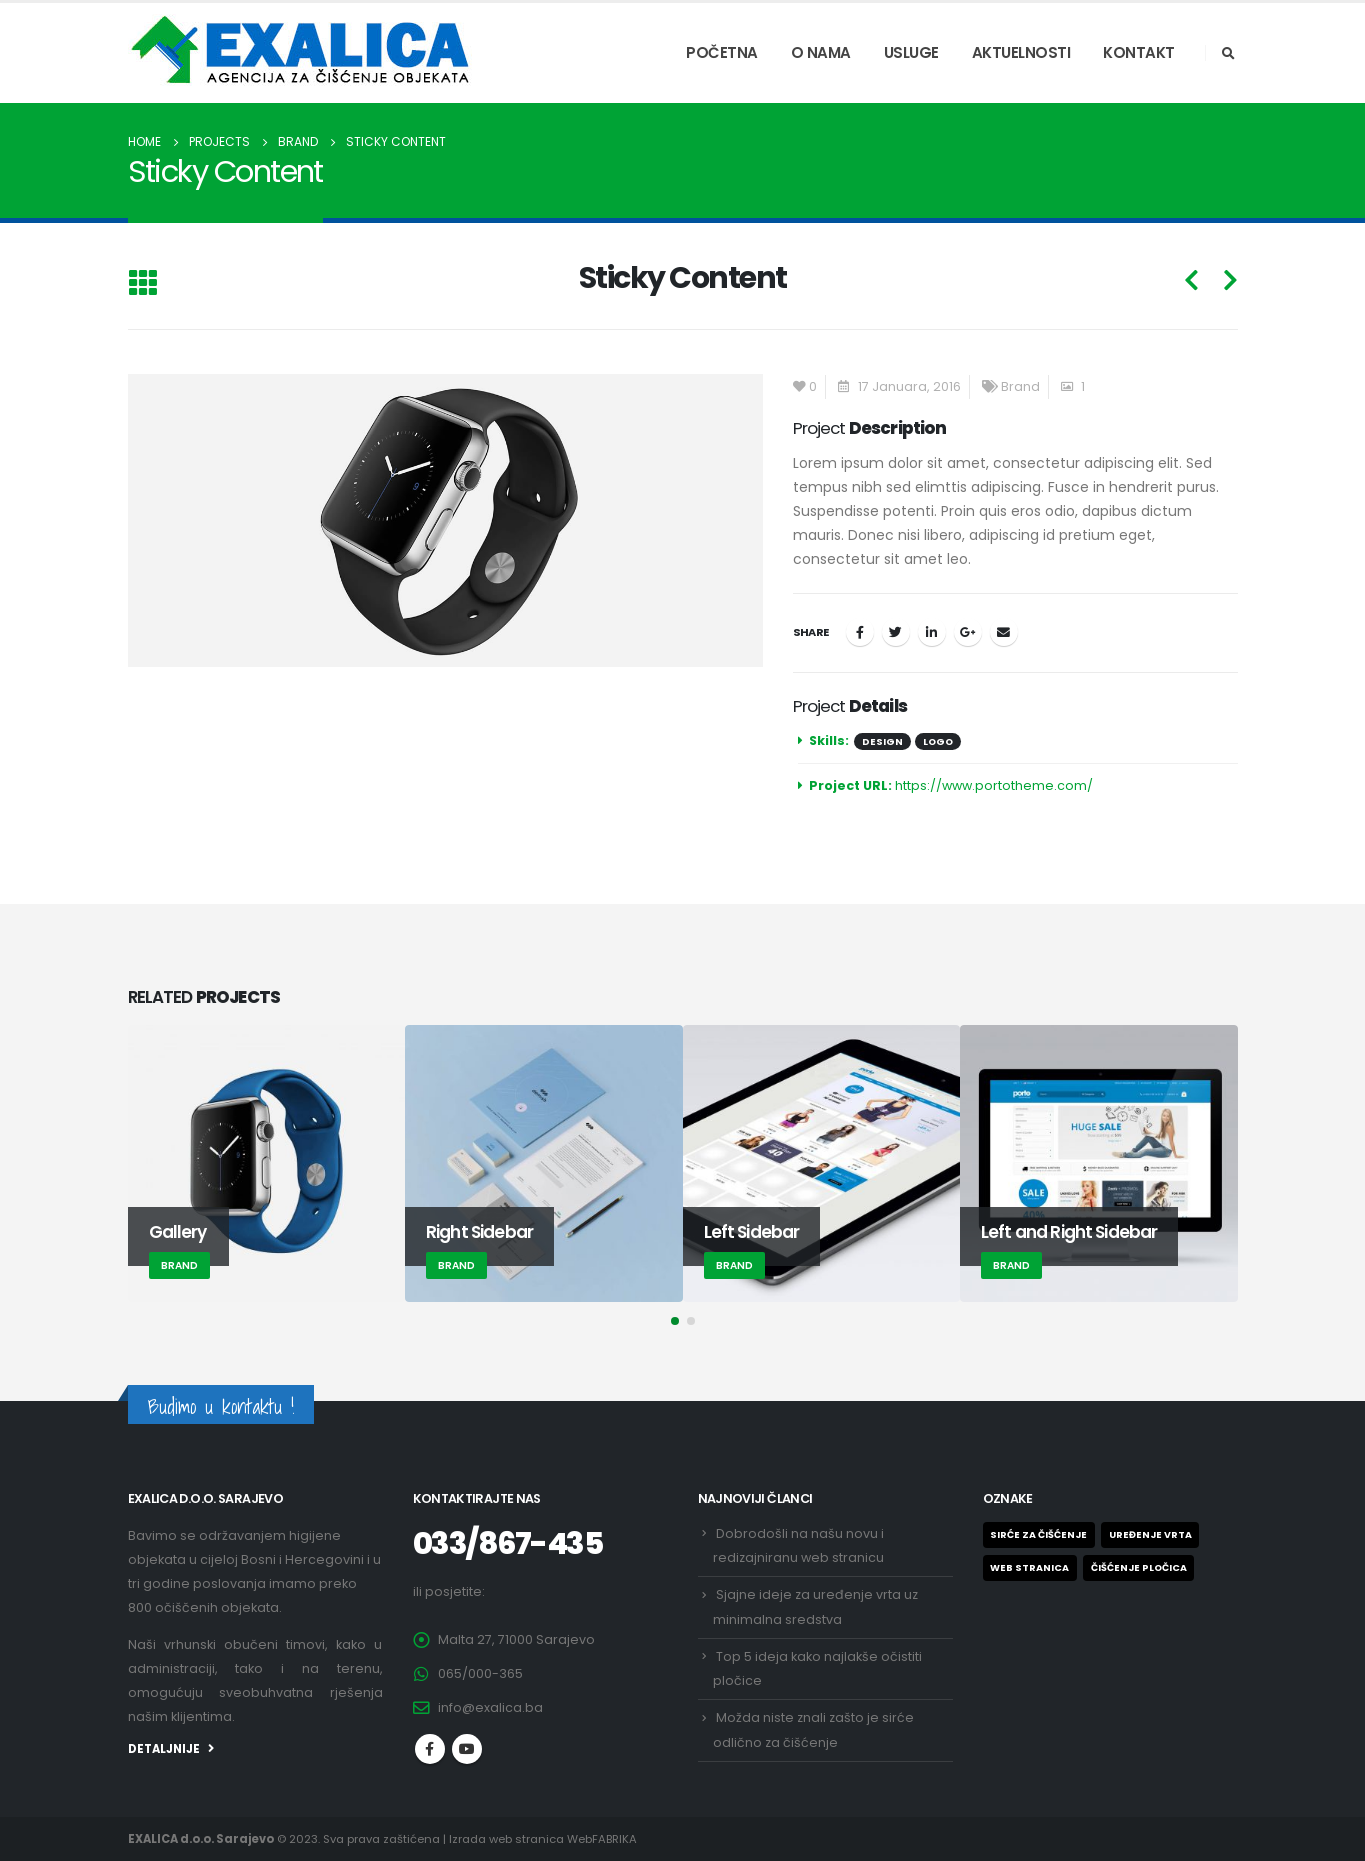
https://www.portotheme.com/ (994, 785)
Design (882, 741)
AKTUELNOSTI (1021, 52)
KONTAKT (1139, 52)
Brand (1020, 386)
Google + (968, 632)
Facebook (860, 632)
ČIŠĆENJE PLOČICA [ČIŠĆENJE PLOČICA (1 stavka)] (1139, 1567)
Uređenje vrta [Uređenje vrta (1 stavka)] (1150, 1534)
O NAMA (821, 52)
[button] (675, 1321)
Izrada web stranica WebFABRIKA (543, 1839)
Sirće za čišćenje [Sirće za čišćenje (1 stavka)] (1038, 1534)
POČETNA (722, 52)
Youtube (467, 1749)
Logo (938, 741)
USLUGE (911, 52)
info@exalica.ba (490, 1707)
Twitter (896, 632)
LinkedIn (932, 632)
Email (1004, 632)
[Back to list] (142, 284)
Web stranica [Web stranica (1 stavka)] (1029, 1567)
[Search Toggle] (1229, 54)
